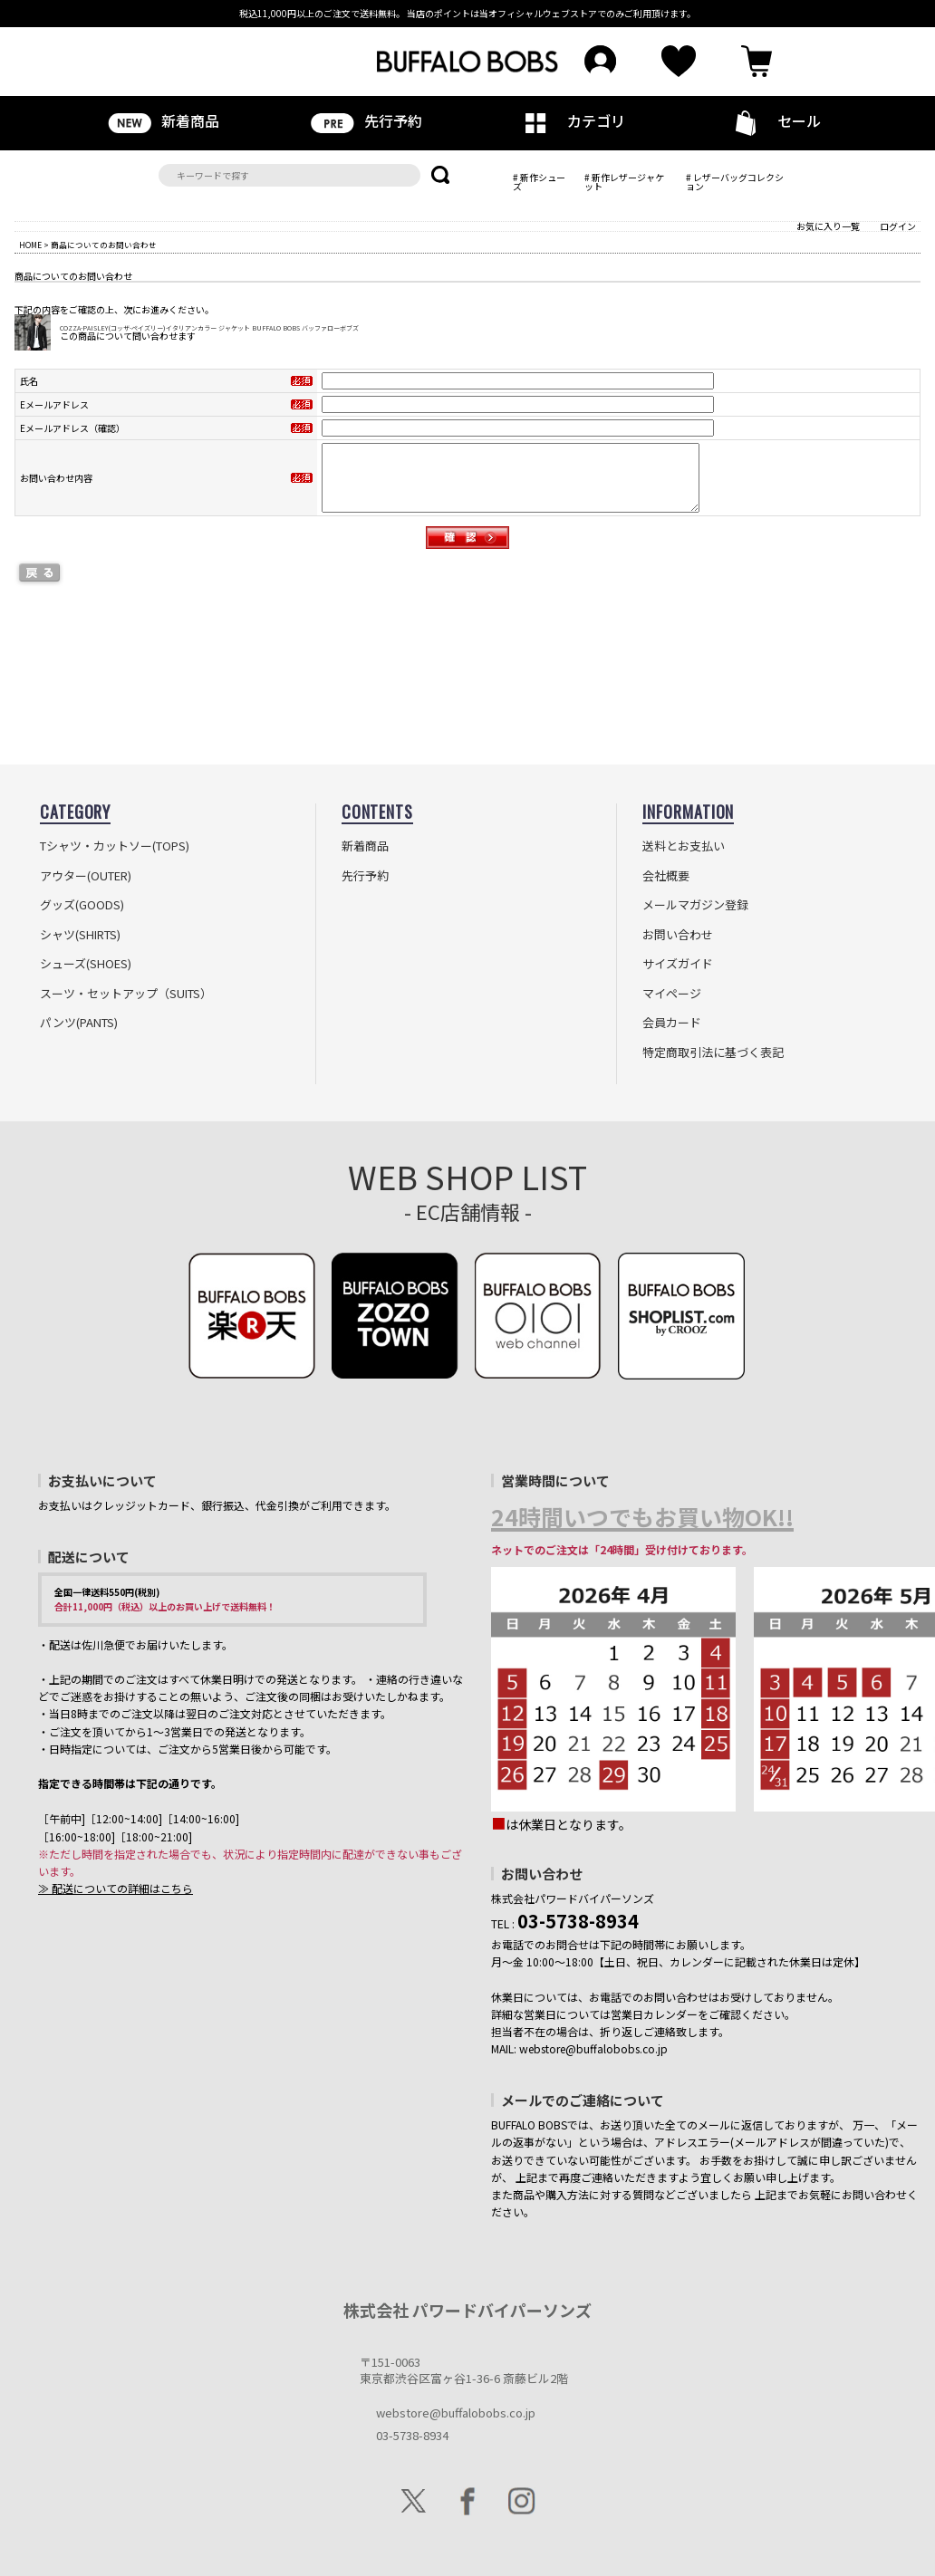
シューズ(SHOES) (85, 964)
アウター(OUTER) (85, 876)
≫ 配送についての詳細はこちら (115, 1888)
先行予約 (366, 121)
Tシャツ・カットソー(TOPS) (114, 846)
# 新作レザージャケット (624, 181)
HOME (30, 244)
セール (772, 123)
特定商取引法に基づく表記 (713, 1052)
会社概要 (665, 876)
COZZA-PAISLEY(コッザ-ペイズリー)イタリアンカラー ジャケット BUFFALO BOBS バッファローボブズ (209, 327)
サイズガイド (677, 964)
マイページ (671, 993)
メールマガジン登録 (695, 905)
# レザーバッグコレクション (735, 181)
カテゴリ (569, 121)
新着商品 (163, 121)
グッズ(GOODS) (82, 905)
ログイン (898, 226)
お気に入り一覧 (828, 226)
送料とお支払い (683, 846)
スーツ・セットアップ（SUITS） (126, 993)
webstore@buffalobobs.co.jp (455, 2412)
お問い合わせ (677, 935)
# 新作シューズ (539, 181)
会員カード (671, 1022)
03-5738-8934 (412, 2435)
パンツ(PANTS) (79, 1022)
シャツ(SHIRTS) (80, 935)
